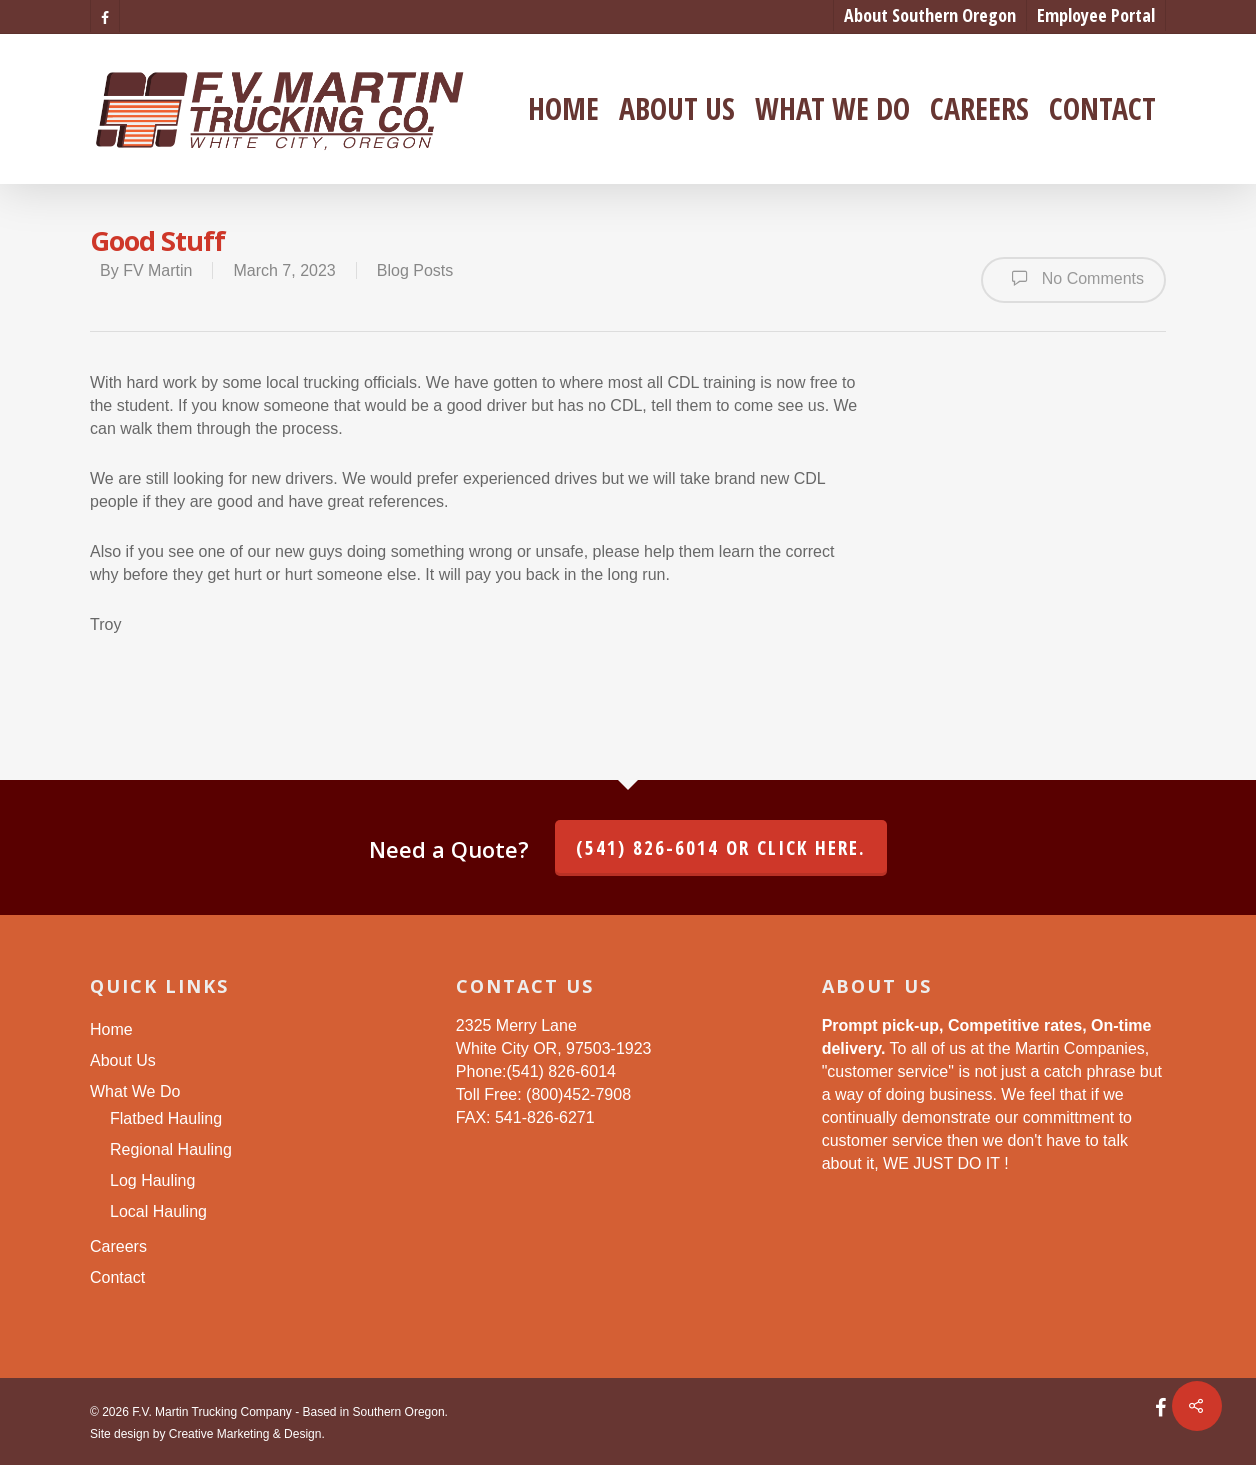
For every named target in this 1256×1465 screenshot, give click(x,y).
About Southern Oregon (930, 15)
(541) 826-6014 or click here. (721, 848)
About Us (677, 109)
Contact (1102, 109)
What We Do (832, 109)
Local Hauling (158, 1211)
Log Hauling (152, 1180)
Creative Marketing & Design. (247, 1434)
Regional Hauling (171, 1149)
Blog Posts (415, 270)
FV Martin (157, 270)
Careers (979, 109)
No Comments (1073, 278)
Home (563, 109)
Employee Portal (1096, 15)
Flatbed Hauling (166, 1118)
